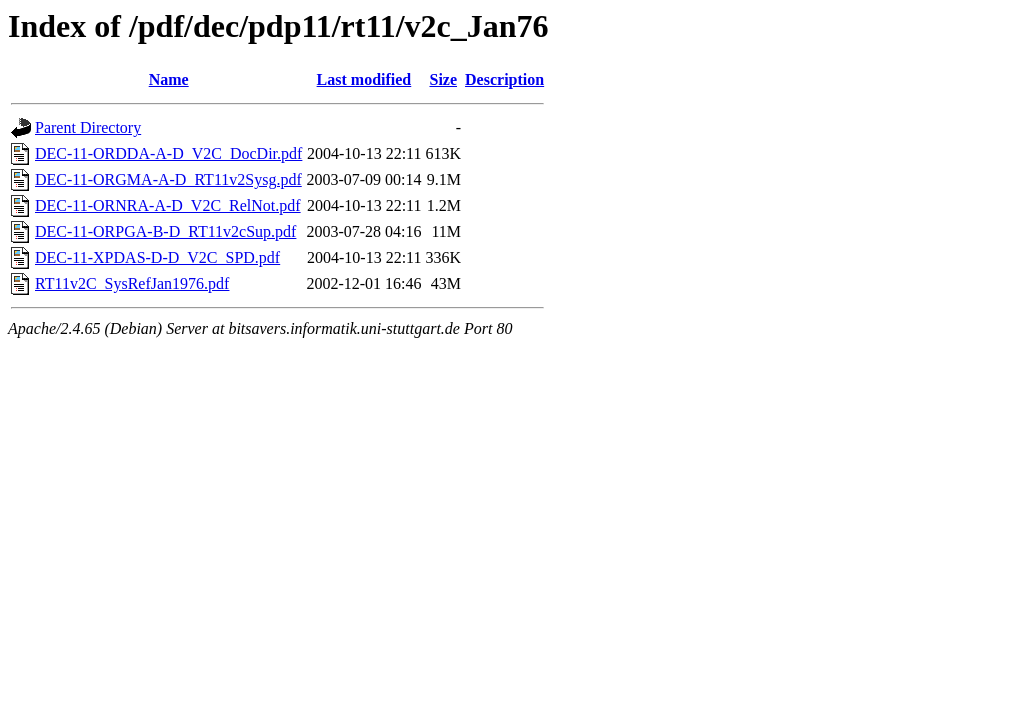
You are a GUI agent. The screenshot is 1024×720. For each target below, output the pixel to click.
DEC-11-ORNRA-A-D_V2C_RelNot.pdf (168, 205)
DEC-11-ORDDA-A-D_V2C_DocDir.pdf (168, 153)
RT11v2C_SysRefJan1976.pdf (132, 283)
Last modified (364, 79)
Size (443, 79)
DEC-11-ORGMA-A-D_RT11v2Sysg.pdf (168, 179)
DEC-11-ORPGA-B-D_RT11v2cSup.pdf (165, 231)
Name (169, 79)
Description (504, 79)
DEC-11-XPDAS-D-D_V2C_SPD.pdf (157, 257)
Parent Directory (88, 127)
